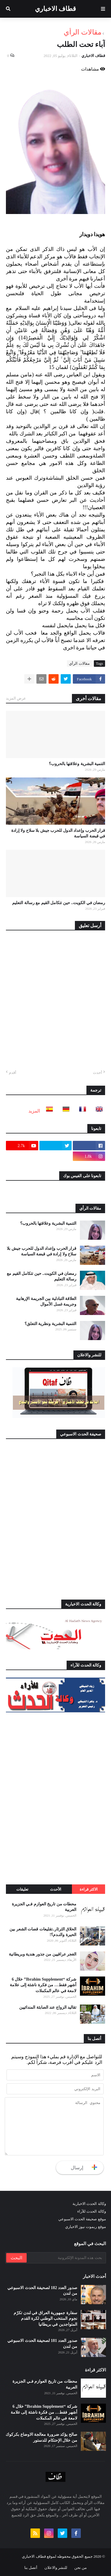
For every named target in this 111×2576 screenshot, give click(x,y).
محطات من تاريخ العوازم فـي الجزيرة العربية (44, 1907)
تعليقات (22, 1889)
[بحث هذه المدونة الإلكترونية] (66, 2258)
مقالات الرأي (83, 32)
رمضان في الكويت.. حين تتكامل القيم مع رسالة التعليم (58, 903)
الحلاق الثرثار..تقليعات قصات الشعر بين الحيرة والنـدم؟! (42, 1932)
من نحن (80, 2567)
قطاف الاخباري (55, 8)
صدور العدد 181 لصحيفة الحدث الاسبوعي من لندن (42, 2343)
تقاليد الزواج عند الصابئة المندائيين (47, 2007)
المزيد (34, 1110)
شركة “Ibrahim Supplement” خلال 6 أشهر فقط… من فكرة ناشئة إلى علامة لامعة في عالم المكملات (43, 1985)
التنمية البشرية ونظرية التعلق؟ (51, 1324)
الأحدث (55, 1889)
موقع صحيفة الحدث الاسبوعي (82, 2219)
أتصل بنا (30, 2567)
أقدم (12, 1072)
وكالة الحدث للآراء (91, 2211)
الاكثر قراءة (89, 1889)
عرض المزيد (16, 698)
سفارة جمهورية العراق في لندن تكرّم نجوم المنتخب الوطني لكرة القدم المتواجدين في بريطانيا (45, 2319)
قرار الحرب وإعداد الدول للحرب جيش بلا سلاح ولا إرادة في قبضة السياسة (58, 833)
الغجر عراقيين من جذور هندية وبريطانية (43, 1954)
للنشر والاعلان (55, 2567)
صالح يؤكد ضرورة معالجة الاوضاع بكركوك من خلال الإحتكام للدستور (41, 2437)
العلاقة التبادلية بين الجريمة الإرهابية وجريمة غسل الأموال (46, 1301)
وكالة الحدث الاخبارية (89, 2203)
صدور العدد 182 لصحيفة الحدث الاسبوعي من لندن (42, 2291)
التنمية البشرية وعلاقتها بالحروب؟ (77, 764)
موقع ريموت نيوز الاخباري (85, 2226)
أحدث (97, 1072)
